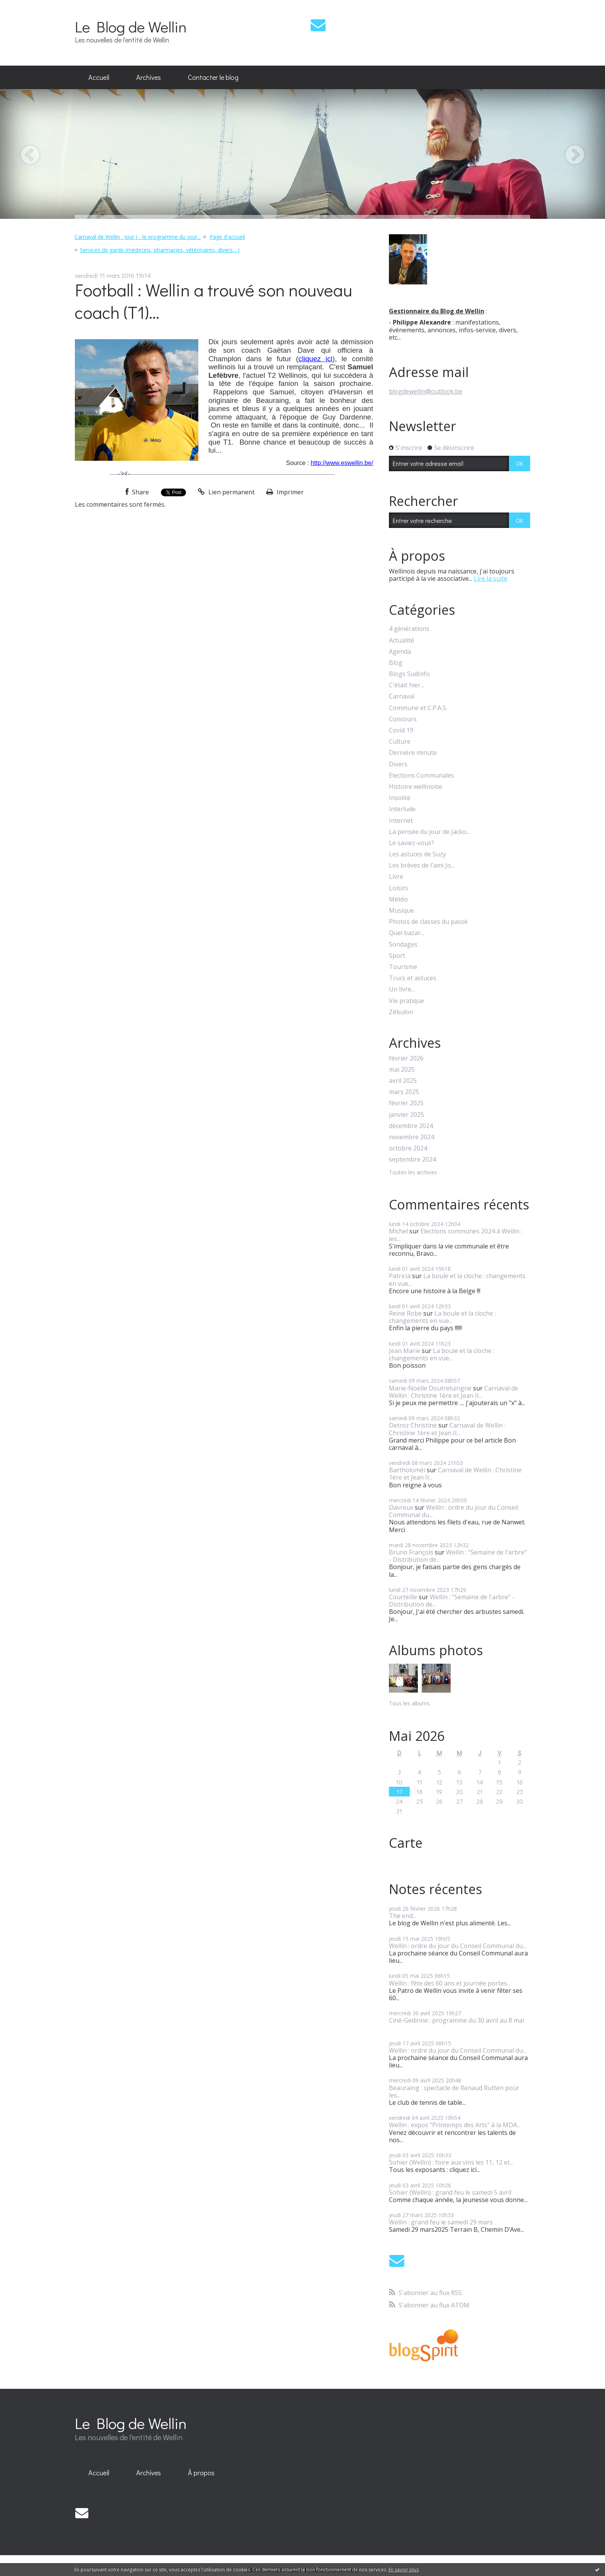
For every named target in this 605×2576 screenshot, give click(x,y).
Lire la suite (490, 578)
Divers (398, 764)
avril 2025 (403, 1080)
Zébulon (401, 1012)
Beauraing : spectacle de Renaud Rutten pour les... (454, 2091)
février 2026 (406, 1058)
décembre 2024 (411, 1126)
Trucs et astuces (412, 978)
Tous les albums (409, 1703)
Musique (401, 910)
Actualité (401, 640)
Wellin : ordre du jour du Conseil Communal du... (453, 1511)
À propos (201, 2472)
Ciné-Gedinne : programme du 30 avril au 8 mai (456, 2020)
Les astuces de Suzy (417, 854)
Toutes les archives (413, 1172)
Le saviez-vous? (411, 843)
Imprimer (285, 492)
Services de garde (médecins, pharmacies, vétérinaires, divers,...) (160, 250)
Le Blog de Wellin (131, 26)
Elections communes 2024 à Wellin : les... (455, 1235)
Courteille (403, 1597)
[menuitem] (99, 78)
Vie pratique (406, 1001)
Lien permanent (226, 492)
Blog (395, 662)
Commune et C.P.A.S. (418, 708)
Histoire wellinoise (415, 786)
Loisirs (398, 888)
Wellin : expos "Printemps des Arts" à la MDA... (455, 2125)
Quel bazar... (406, 933)
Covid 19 (401, 730)
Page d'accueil (227, 236)
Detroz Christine (413, 1425)
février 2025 (406, 1103)
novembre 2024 (411, 1137)
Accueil (98, 77)
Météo (398, 899)
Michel (398, 1231)
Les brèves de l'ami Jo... (422, 865)
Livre (396, 876)
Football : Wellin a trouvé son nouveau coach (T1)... (213, 301)
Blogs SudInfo (409, 674)
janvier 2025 (406, 1114)
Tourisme (403, 967)
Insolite (400, 798)
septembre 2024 (412, 1159)
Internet (401, 820)
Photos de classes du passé (428, 921)
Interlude (402, 809)
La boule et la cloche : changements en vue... (457, 1279)
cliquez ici (315, 359)
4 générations (409, 629)
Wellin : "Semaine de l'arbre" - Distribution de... (458, 1556)
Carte (405, 1843)
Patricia (400, 1276)
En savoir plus (404, 2569)
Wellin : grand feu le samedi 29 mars (441, 2222)
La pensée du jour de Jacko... (429, 832)
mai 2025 (402, 1069)
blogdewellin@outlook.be (425, 391)
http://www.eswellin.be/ (342, 463)
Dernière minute (413, 752)
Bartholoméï (407, 1470)
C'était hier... (406, 685)
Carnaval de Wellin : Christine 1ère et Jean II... (453, 1392)
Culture (400, 741)
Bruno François (411, 1552)
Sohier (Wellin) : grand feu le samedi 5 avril (450, 2192)
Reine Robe (405, 1313)
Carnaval (401, 696)
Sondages (403, 944)
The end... (402, 1915)
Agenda (400, 651)
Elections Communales (421, 775)
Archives (148, 77)
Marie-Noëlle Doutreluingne (430, 1388)
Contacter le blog (213, 77)
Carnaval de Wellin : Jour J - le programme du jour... (137, 236)
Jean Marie (404, 1350)
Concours (403, 719)
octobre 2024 (408, 1148)
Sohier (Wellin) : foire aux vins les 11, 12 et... (451, 2162)
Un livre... (402, 989)
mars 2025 (404, 1092)
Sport (397, 955)
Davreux (401, 1507)
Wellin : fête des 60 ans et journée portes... (449, 1983)
